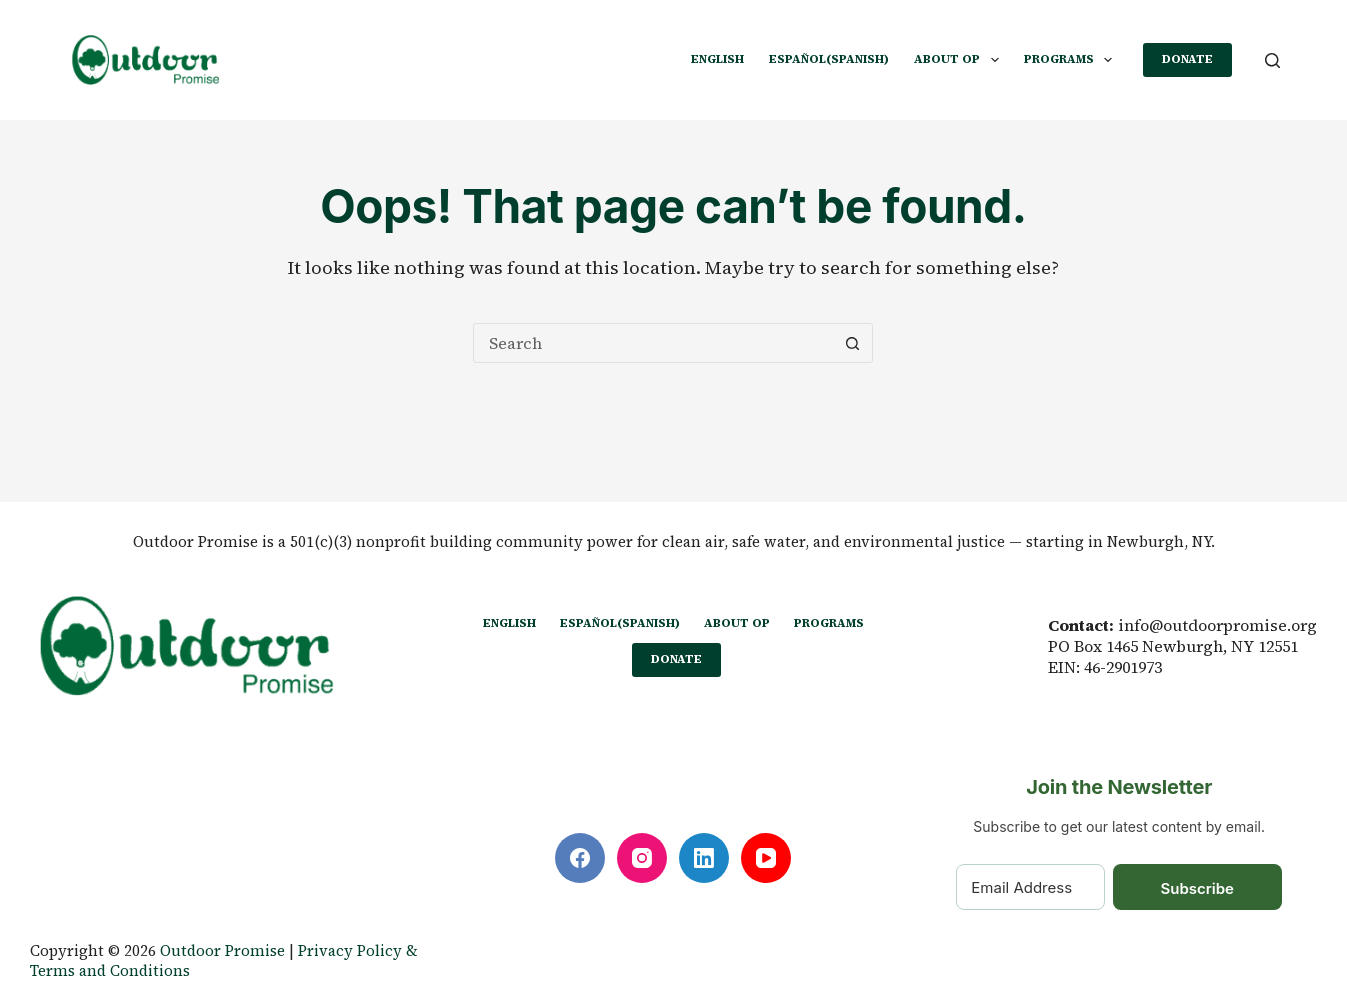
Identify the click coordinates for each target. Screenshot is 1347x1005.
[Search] (1272, 60)
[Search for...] (653, 343)
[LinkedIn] (704, 858)
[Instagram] (642, 858)
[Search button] (852, 343)
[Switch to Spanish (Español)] (829, 60)
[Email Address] (1030, 887)
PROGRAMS (1072, 60)
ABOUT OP (960, 60)
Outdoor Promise (222, 950)
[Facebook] (580, 858)
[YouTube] (766, 858)
